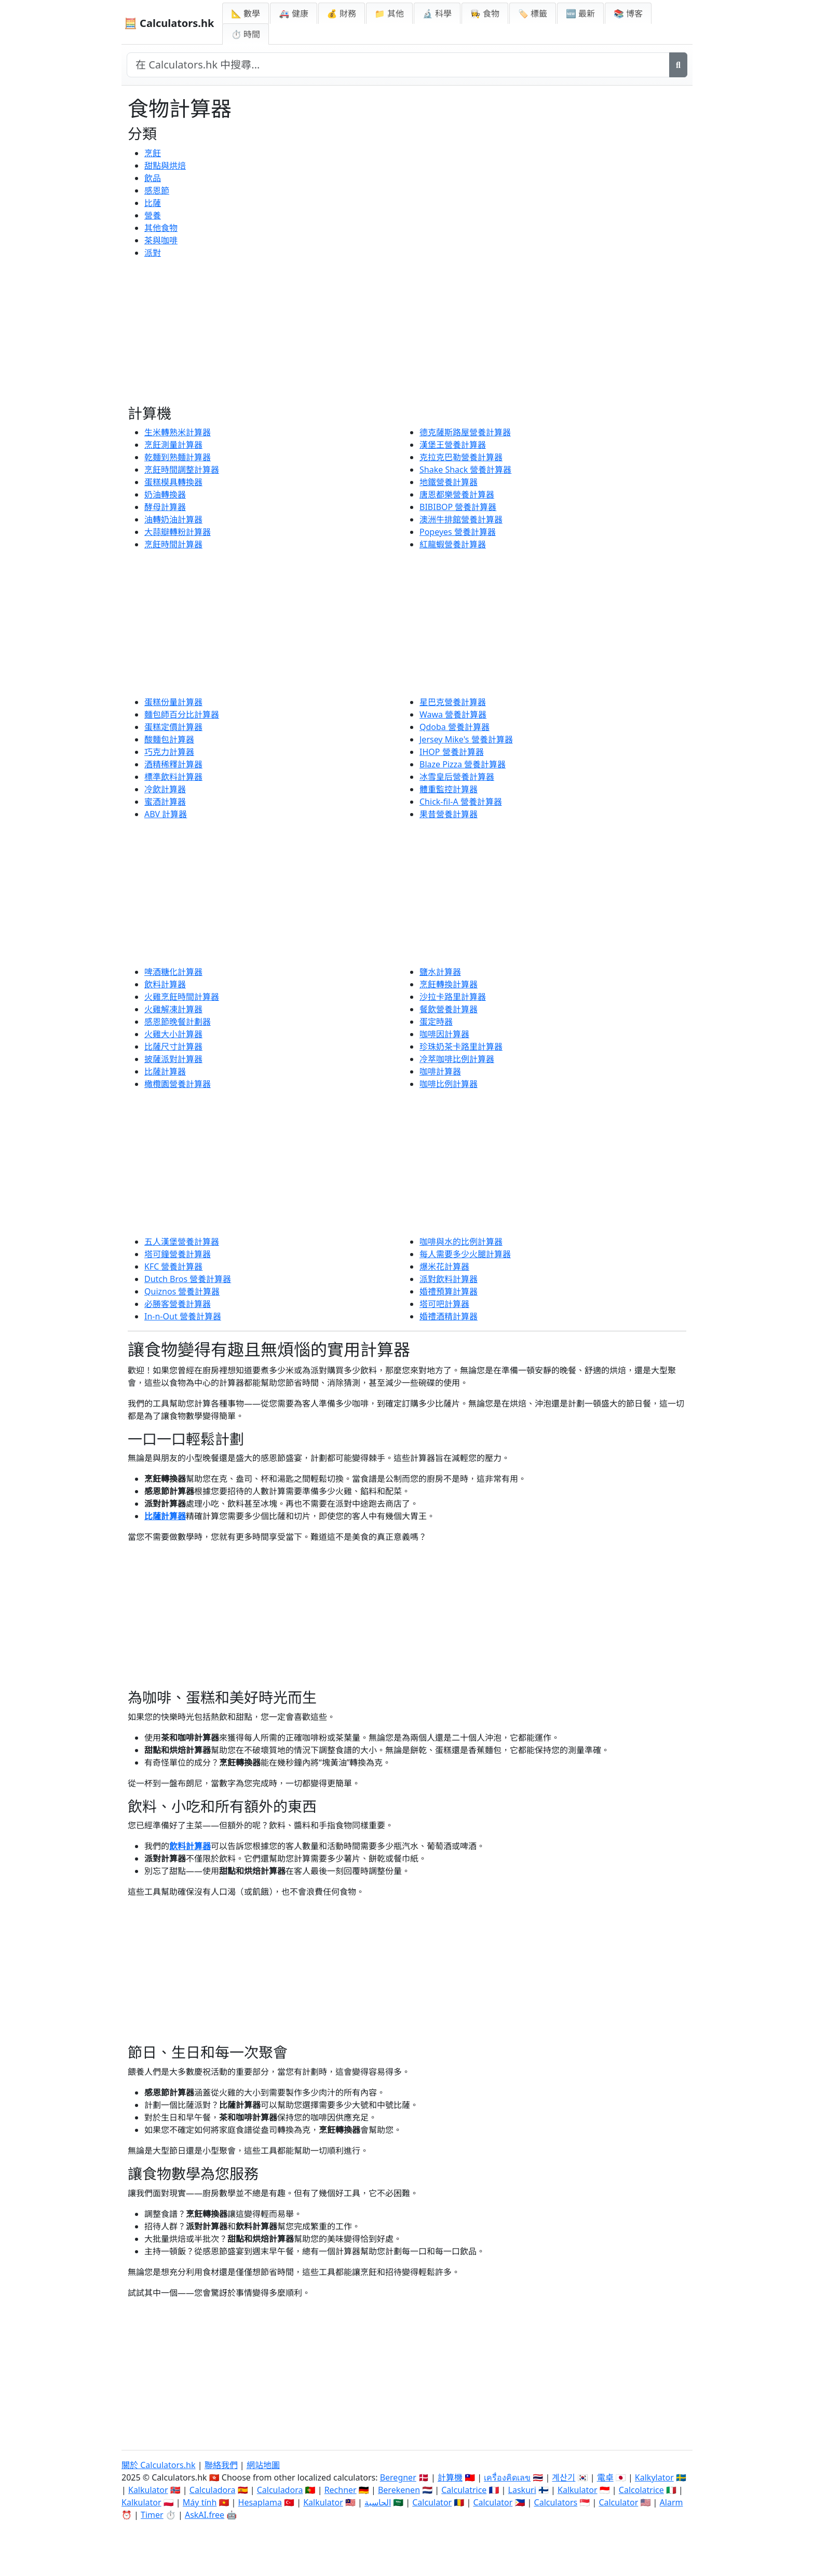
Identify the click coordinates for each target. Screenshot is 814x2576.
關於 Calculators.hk (158, 2465)
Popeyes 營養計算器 (457, 532)
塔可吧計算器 (444, 1304)
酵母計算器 (165, 507)
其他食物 (161, 227)
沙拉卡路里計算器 (452, 996)
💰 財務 (341, 13)
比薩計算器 (165, 1071)
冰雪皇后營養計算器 (456, 776)
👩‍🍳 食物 (484, 13)
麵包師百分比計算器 (181, 714)
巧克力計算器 (169, 751)
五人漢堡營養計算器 (181, 1241)
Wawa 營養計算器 (452, 714)
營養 (152, 215)
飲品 (152, 178)
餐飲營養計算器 (448, 1009)
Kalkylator (654, 2477)
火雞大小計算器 (173, 1034)
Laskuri (522, 2490)
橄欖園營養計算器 (177, 1084)
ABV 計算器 (165, 814)
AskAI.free (204, 2514)
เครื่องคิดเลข (507, 2477)
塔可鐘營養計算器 (177, 1254)
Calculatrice (463, 2490)
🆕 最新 (580, 13)
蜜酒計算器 (165, 801)
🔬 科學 (437, 13)
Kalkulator (148, 2490)
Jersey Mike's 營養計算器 (466, 739)
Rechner (340, 2490)
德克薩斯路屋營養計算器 (465, 432)
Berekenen (399, 2490)
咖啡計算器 (440, 1071)
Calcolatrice (641, 2490)
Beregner (398, 2477)
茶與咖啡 (161, 240)
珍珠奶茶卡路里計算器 (461, 1046)
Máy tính (200, 2502)
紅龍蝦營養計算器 (452, 544)
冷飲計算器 (165, 789)
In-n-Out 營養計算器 (182, 1316)
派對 (152, 252)
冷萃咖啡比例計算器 (456, 1059)
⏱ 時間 (245, 34)
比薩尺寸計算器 (173, 1046)
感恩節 (156, 190)
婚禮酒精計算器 (448, 1316)
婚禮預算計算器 (448, 1291)
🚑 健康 (293, 13)
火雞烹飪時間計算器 (181, 996)
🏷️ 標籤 (532, 13)
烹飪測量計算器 (173, 444)
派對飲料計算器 (448, 1279)
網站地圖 (263, 2465)
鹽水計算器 (440, 971)
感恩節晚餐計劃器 (177, 1021)
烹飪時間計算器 (173, 544)
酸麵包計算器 (169, 739)
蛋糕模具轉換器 (173, 482)
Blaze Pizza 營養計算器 (462, 764)
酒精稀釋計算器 (173, 764)
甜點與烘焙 (165, 165)
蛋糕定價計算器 (173, 727)
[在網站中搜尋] (398, 64)
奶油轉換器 (165, 494)
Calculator (432, 2502)
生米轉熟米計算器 (177, 432)
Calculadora (212, 2490)
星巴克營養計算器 (452, 702)
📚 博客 (628, 13)
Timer (152, 2514)
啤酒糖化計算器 (173, 971)
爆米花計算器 (444, 1266)
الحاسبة (377, 2502)
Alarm (671, 2502)
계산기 (563, 2477)
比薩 (152, 203)
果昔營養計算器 (448, 814)
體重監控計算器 (448, 789)
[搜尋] (678, 64)
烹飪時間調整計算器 (181, 469)
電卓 (605, 2477)
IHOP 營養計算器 (451, 751)
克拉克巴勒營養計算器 (461, 457)
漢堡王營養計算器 (452, 444)
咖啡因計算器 (444, 1034)
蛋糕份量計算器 (173, 702)
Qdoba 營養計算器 (454, 727)
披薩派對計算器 (173, 1059)
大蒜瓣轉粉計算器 (177, 532)
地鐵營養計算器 (448, 482)
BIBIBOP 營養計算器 (457, 507)
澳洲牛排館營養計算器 (461, 519)
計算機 (450, 2477)
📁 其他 (389, 13)
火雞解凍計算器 (173, 1009)
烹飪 (152, 153)
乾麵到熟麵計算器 (177, 457)
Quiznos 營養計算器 (182, 1291)
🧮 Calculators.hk (169, 23)
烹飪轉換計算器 (448, 984)
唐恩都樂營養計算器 (456, 494)
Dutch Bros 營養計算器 (187, 1279)
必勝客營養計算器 (177, 1304)
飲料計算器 (165, 984)
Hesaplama (260, 2502)
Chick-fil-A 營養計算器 (460, 801)
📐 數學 (245, 13)
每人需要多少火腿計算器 (465, 1254)
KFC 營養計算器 (173, 1266)
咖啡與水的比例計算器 (461, 1241)
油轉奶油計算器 (173, 519)
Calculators (556, 2502)
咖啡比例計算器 (448, 1084)
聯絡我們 (221, 2465)
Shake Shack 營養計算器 (465, 469)
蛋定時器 (436, 1021)
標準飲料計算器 (173, 776)
